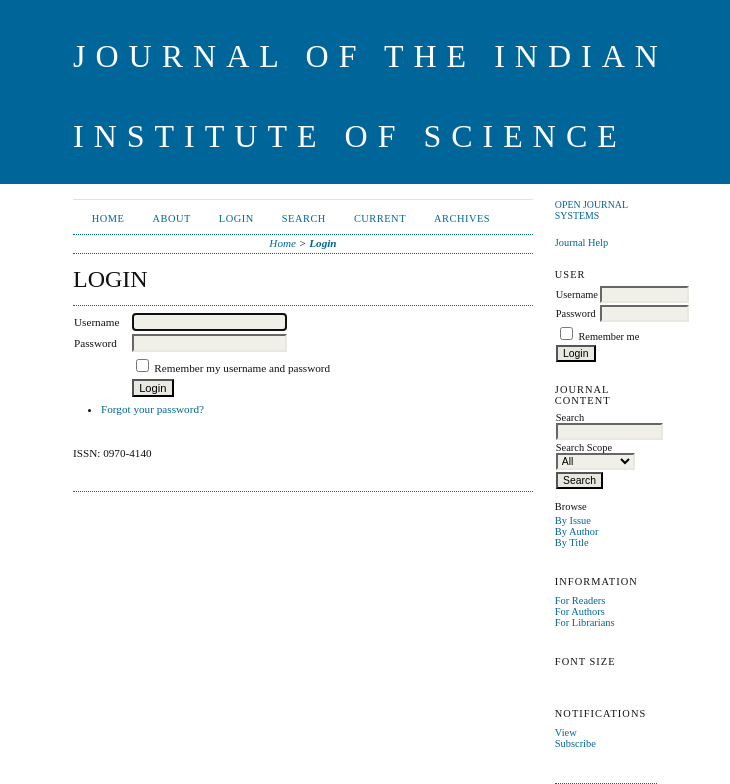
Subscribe (575, 743)
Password (576, 313)
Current (380, 218)
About (171, 218)
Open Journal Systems (591, 210)
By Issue (573, 520)
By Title (572, 542)
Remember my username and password (242, 368)
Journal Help (581, 242)
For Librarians (585, 622)
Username (577, 294)
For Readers (580, 600)
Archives (462, 218)
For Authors (580, 611)
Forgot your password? (152, 409)
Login (236, 218)
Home (108, 218)
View (566, 732)
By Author (577, 531)
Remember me (608, 336)
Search (304, 218)
